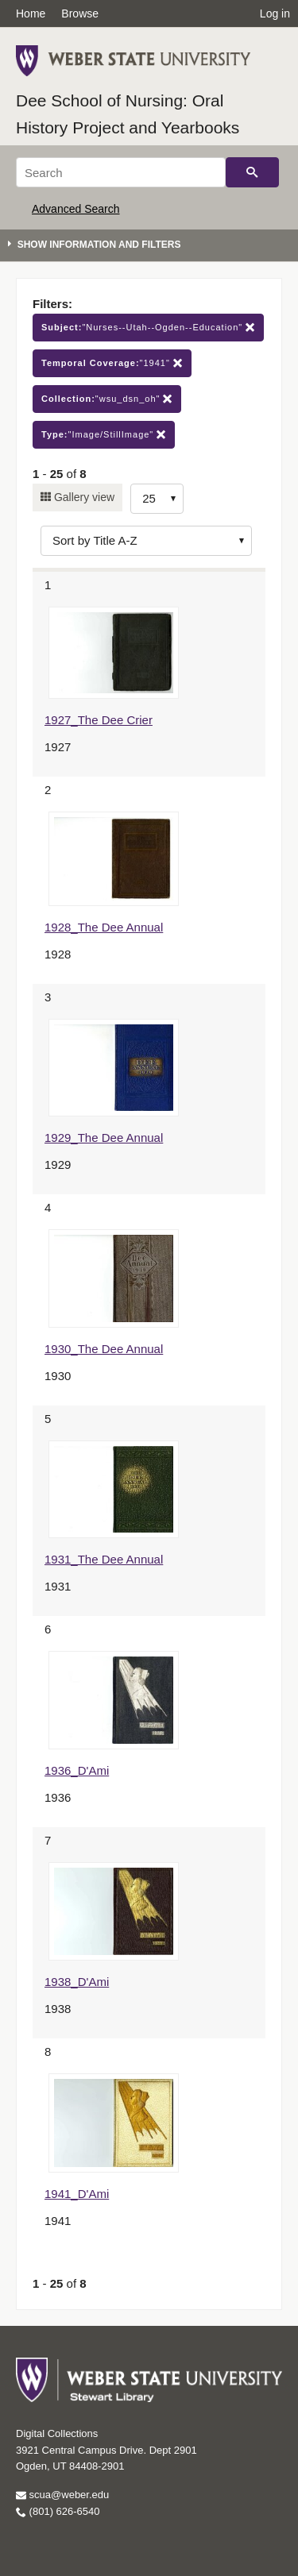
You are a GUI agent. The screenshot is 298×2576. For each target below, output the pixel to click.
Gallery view (82, 497)
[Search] (121, 172)
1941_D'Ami (77, 2193)
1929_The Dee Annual (104, 1137)
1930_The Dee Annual (104, 1348)
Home (30, 13)
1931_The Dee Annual (104, 1559)
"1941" (112, 363)
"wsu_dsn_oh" (106, 399)
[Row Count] (157, 499)
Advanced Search (76, 208)
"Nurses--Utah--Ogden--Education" (148, 327)
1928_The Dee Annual (104, 927)
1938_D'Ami (77, 1981)
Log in (275, 13)
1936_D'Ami (77, 1770)
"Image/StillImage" (103, 435)
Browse (80, 13)
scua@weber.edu (62, 2495)
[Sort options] (146, 541)
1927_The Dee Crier (99, 720)
